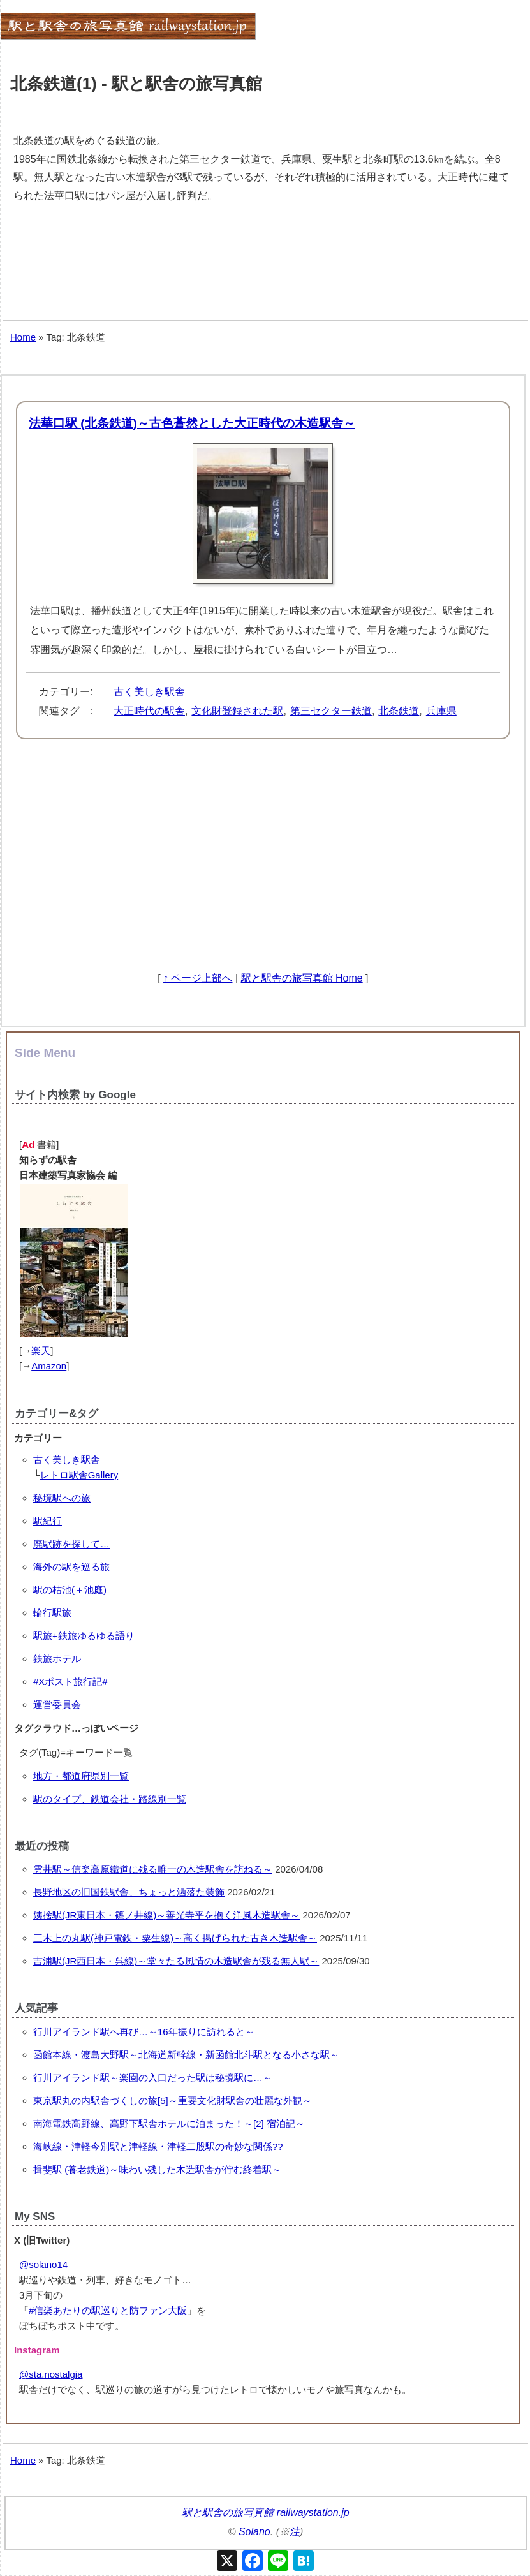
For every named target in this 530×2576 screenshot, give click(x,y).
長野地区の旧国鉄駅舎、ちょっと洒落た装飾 (129, 1892)
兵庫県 (441, 710)
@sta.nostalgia (50, 2374)
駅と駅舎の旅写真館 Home (302, 978)
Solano (254, 2531)
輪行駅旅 (52, 1612)
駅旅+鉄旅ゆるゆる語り (84, 1635)
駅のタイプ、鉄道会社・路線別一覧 (109, 1798)
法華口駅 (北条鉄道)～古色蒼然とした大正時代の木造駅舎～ (192, 423)
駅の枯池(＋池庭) (70, 1589)
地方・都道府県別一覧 (81, 1775)
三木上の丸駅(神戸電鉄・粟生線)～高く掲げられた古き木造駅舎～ (175, 1937)
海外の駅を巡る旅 (71, 1566)
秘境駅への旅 (62, 1497)
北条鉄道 (398, 710)
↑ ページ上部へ (197, 978)
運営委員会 (57, 1704)
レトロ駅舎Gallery (79, 1474)
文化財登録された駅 (237, 710)
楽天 (40, 1350)
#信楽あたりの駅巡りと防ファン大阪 (108, 2310)
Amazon (48, 1365)
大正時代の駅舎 (149, 710)
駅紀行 (47, 1520)
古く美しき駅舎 (149, 691)
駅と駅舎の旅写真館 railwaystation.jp (265, 2512)
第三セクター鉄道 (331, 710)
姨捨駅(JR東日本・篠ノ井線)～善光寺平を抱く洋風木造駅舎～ (166, 1915)
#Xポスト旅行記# (70, 1681)
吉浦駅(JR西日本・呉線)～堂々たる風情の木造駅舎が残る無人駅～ (176, 1960)
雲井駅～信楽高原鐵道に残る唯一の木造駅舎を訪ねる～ (152, 1869)
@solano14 (43, 2264)
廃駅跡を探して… (71, 1543)
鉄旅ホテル (57, 1658)
